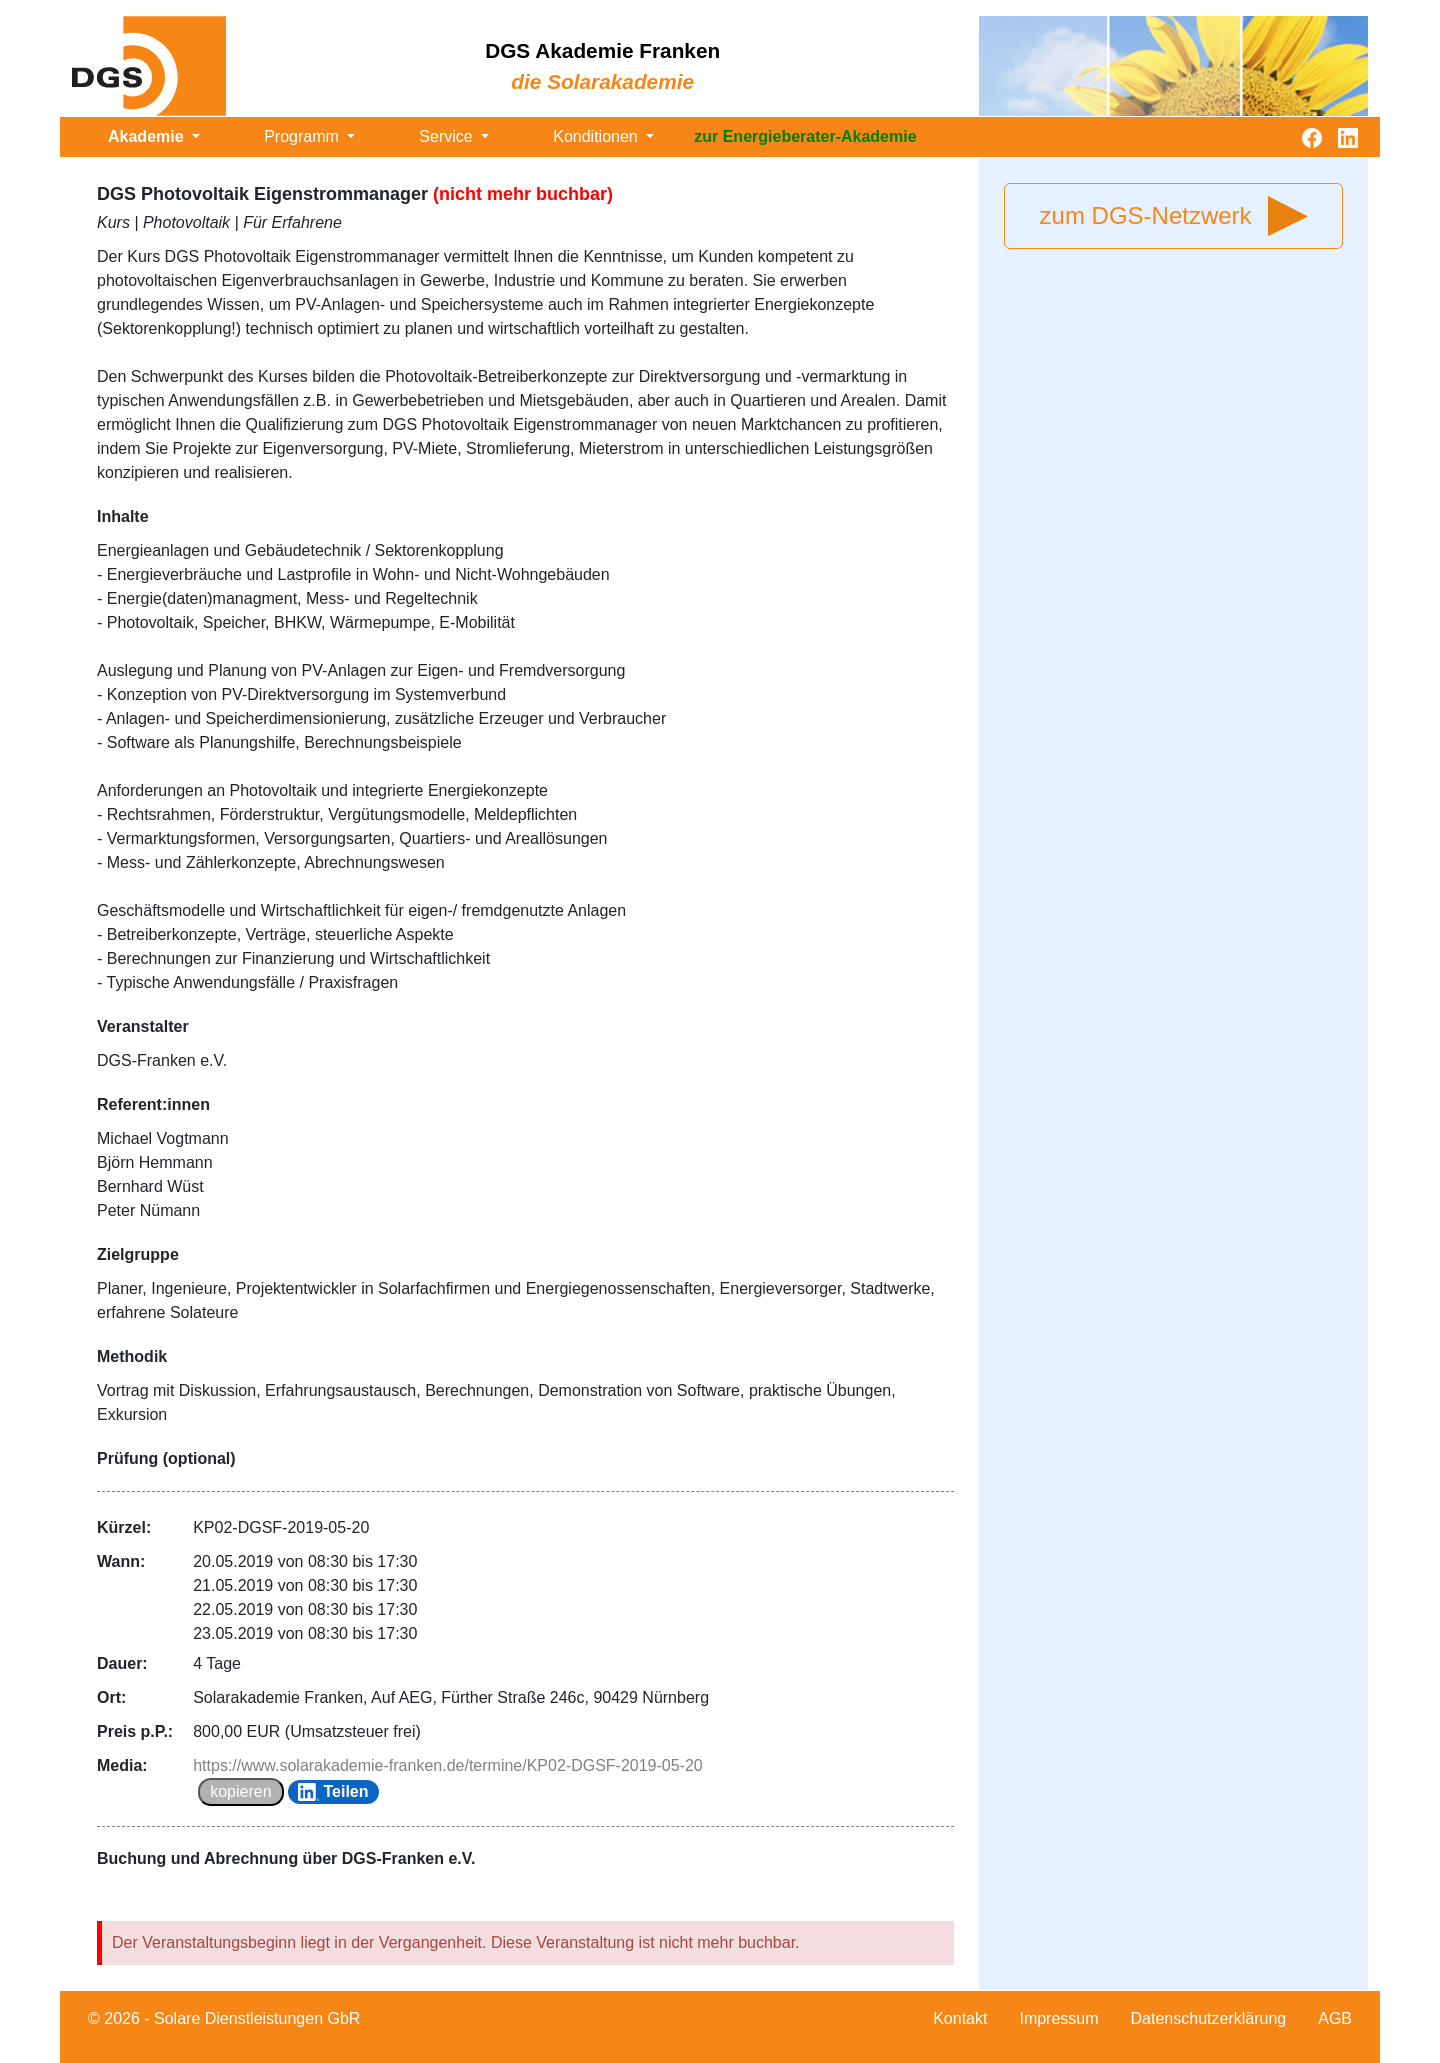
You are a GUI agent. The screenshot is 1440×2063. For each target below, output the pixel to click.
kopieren (240, 1791)
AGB (1335, 2018)
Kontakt (960, 2018)
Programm (303, 136)
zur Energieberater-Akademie (805, 136)
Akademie (148, 136)
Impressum (1058, 2018)
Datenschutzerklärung (1209, 2018)
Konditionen (597, 136)
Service (448, 136)
